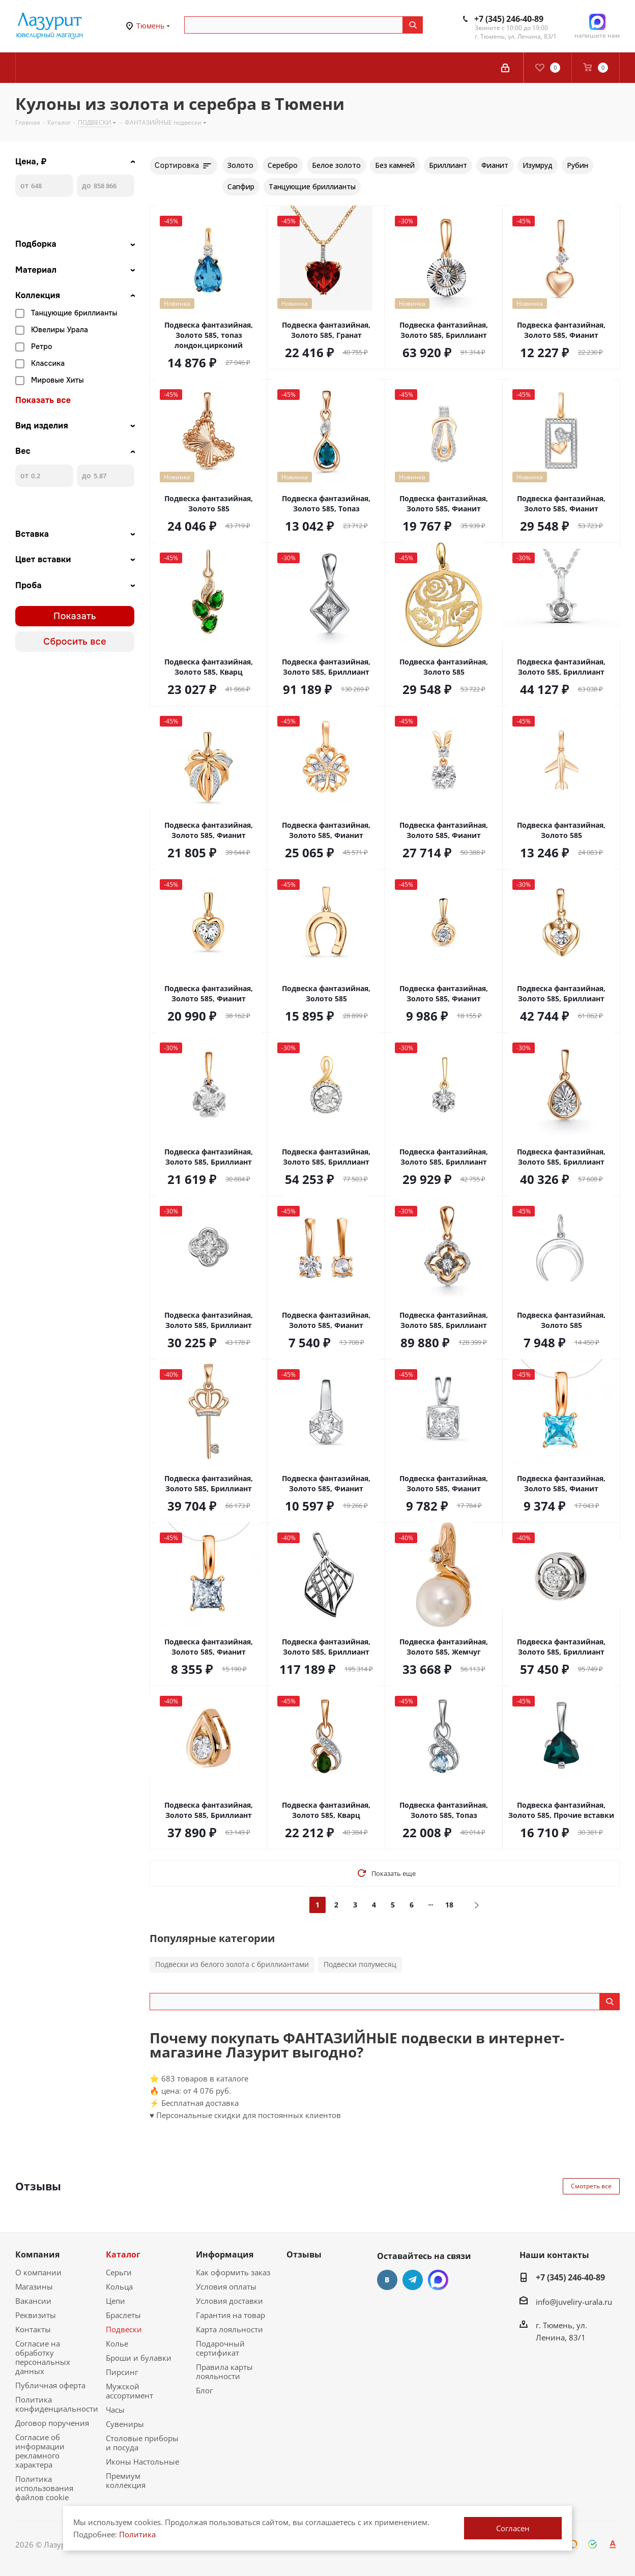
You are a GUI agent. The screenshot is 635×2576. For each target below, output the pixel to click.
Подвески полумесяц (360, 1964)
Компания (37, 2254)
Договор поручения (52, 2423)
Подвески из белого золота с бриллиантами (232, 1964)
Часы (115, 2410)
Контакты (33, 2329)
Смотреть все (591, 2186)
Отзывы (304, 2254)
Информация (224, 2254)
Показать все (43, 400)
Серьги (119, 2272)
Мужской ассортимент (129, 2390)
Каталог (123, 2254)
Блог (204, 2390)
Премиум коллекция (126, 2480)
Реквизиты (35, 2315)
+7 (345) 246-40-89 (508, 18)
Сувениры (125, 2424)
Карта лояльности (229, 2329)
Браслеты (123, 2315)
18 (449, 1904)
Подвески (124, 2329)
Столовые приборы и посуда (142, 2442)
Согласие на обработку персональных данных (42, 2357)
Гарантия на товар (230, 2315)
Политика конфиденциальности (56, 2404)
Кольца (119, 2286)
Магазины (34, 2286)
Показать (74, 616)
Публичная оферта (50, 2385)
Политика (137, 2534)
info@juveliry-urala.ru (574, 2302)
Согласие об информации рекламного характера (40, 2451)
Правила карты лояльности (224, 2371)
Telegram (412, 2280)
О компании (38, 2272)
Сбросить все (74, 641)
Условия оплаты (226, 2286)
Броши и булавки (138, 2358)
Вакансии (33, 2301)
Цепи (115, 2301)
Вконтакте (387, 2280)
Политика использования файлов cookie (44, 2488)
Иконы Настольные (142, 2461)
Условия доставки (229, 2301)
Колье (117, 2343)
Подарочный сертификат (220, 2348)
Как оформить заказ (233, 2272)
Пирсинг (122, 2372)
